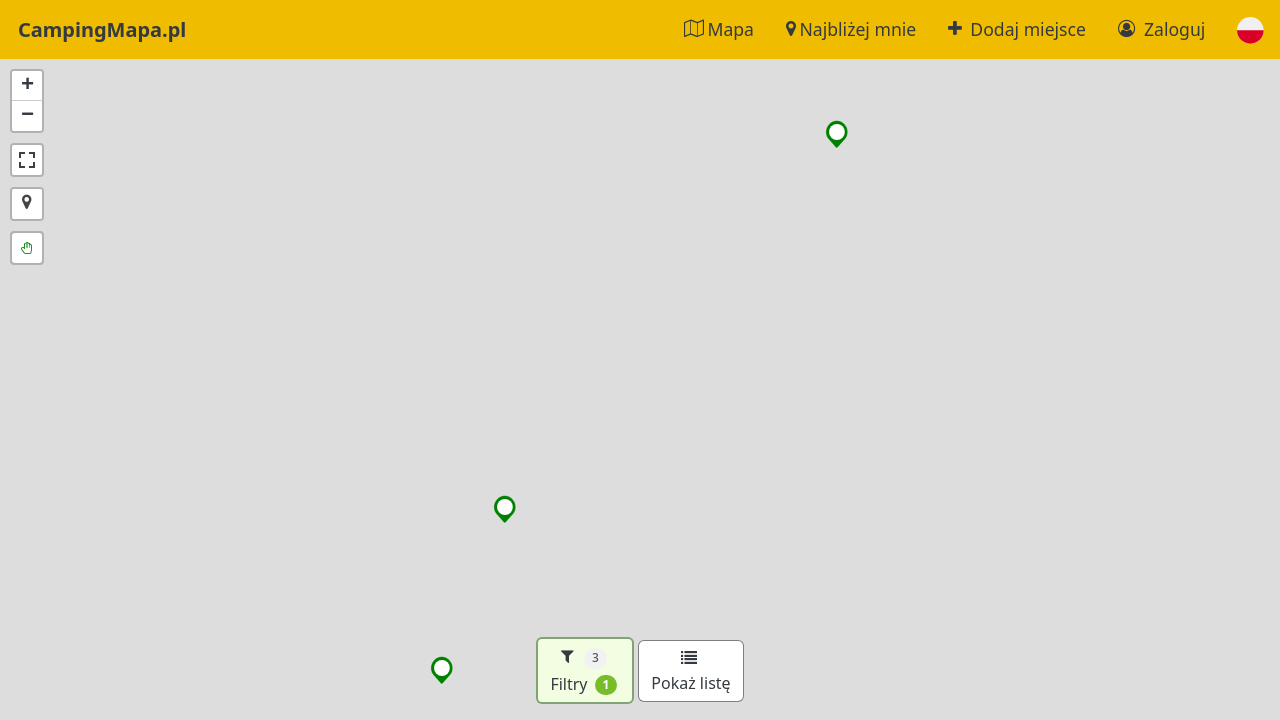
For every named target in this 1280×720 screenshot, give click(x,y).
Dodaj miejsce (1017, 29)
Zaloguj (1161, 29)
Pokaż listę (690, 672)
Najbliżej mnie (851, 29)
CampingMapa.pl (102, 29)
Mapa (719, 29)
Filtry (583, 670)
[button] (1250, 29)
